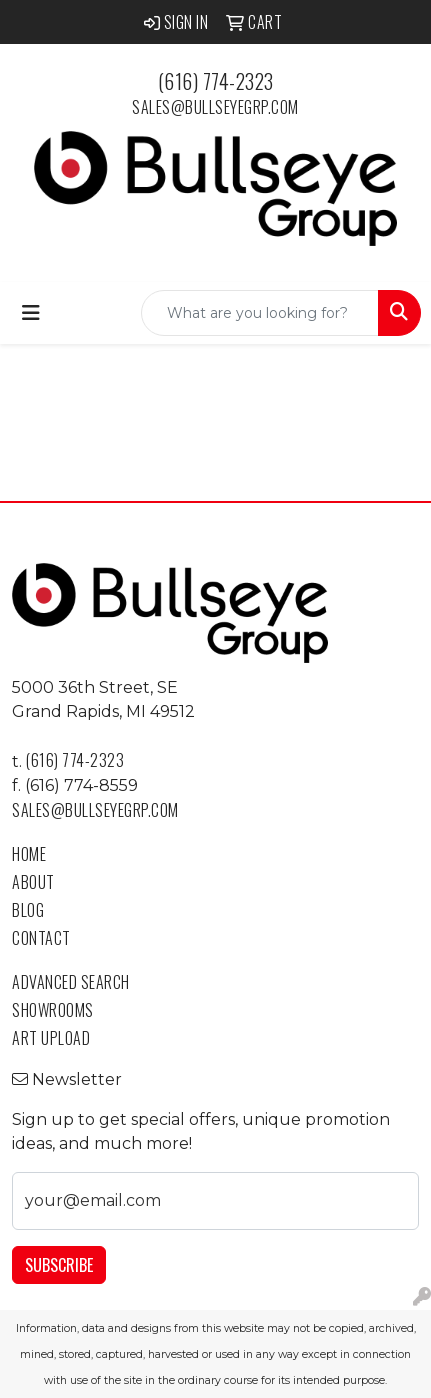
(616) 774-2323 (216, 81)
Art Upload (51, 1038)
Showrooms (53, 1010)
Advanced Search (71, 982)
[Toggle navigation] (31, 313)
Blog (28, 910)
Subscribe (59, 1265)
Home (29, 854)
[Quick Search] (260, 313)
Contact (41, 938)
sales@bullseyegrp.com (215, 107)
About (33, 882)
